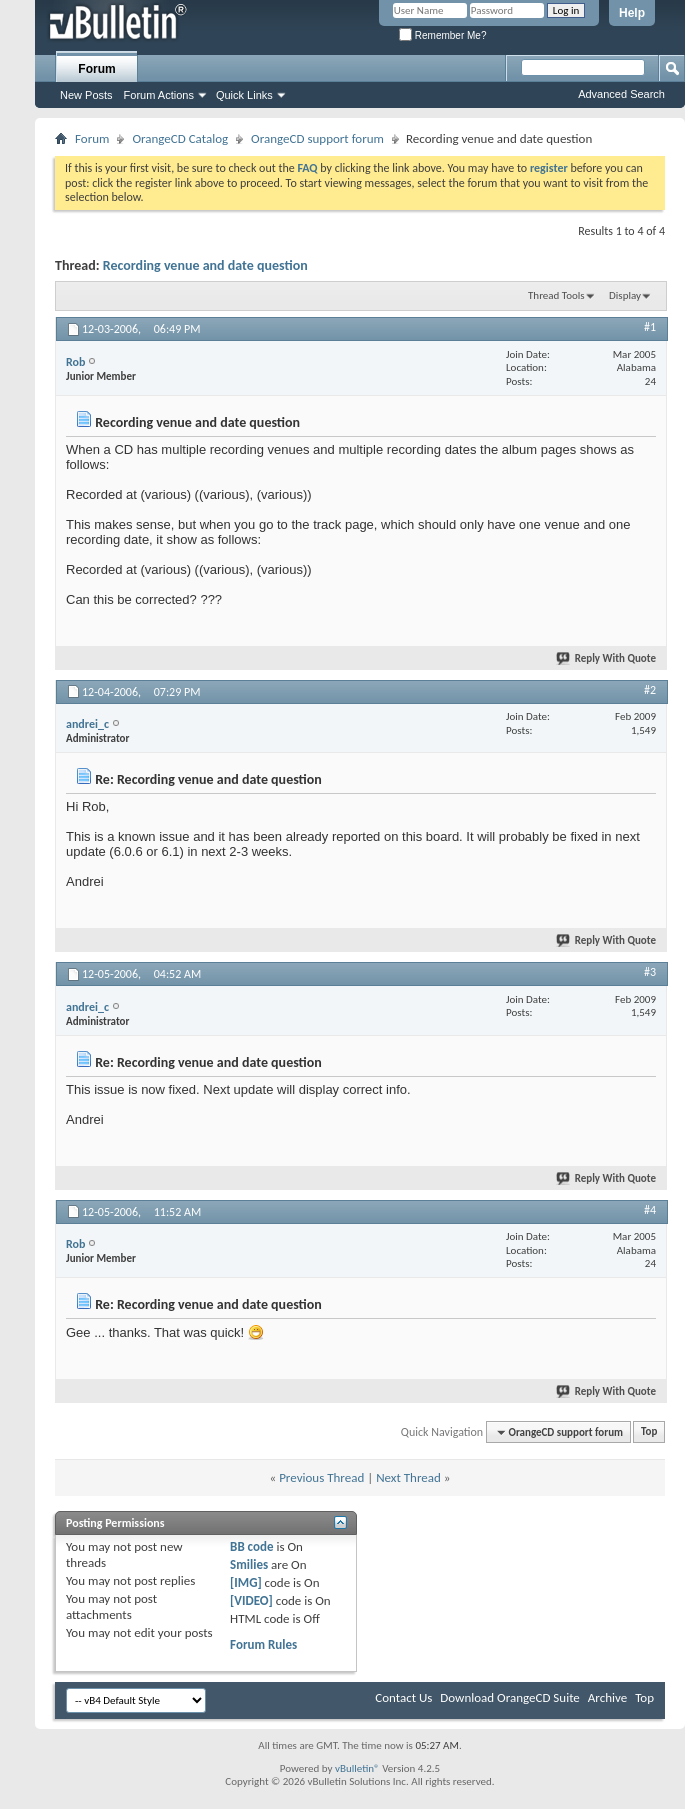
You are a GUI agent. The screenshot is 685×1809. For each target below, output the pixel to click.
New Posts (86, 95)
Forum (96, 69)
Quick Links (244, 95)
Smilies (249, 1564)
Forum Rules (263, 1644)
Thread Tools (556, 295)
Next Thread (408, 1477)
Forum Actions (159, 95)
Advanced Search (621, 94)
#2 (650, 690)
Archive (607, 1697)
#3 (650, 972)
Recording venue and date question (205, 265)
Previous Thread (321, 1477)
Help (632, 13)
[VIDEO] (251, 1600)
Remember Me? (442, 35)
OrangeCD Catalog (180, 138)
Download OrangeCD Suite (510, 1697)
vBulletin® (357, 1768)
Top (649, 1432)
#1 (650, 327)
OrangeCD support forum (317, 138)
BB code (251, 1546)
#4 (650, 1210)
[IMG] (246, 1582)
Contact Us (403, 1697)
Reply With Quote (607, 658)
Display (625, 295)
